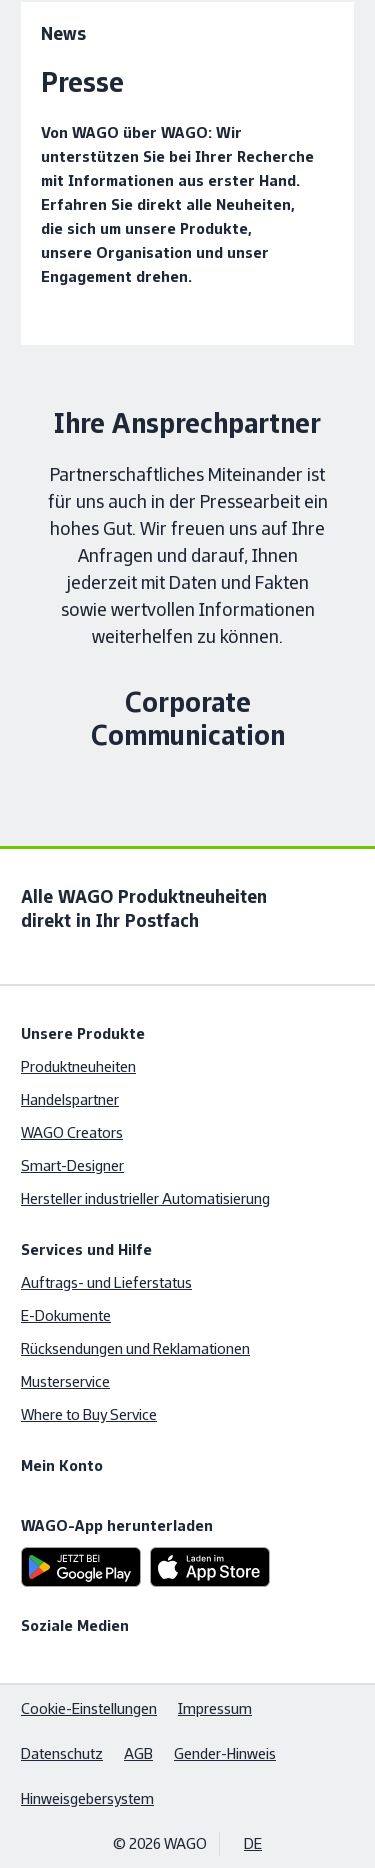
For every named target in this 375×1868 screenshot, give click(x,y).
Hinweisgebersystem (87, 1798)
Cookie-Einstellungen (89, 1708)
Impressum (215, 1708)
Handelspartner (70, 1099)
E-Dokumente (66, 1315)
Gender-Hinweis (225, 1753)
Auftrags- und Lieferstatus (106, 1282)
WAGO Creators (72, 1132)
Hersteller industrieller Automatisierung (145, 1198)
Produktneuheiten (78, 1066)
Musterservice (65, 1381)
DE (253, 1843)
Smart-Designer (72, 1165)
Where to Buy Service (89, 1414)
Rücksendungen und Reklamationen (135, 1348)
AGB (138, 1753)
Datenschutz (62, 1753)
